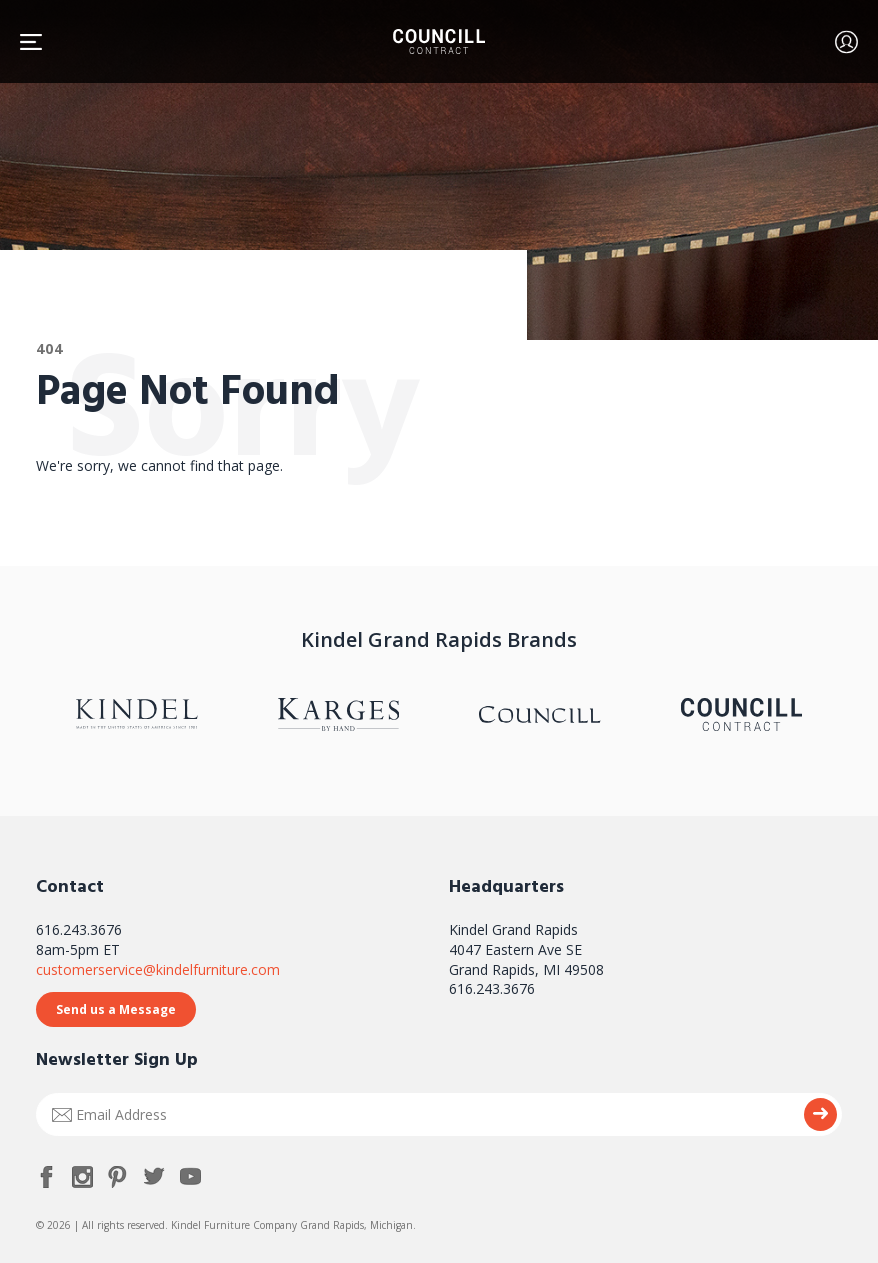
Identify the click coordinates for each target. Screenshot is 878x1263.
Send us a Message (116, 1009)
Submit (820, 1114)
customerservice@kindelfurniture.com (158, 969)
